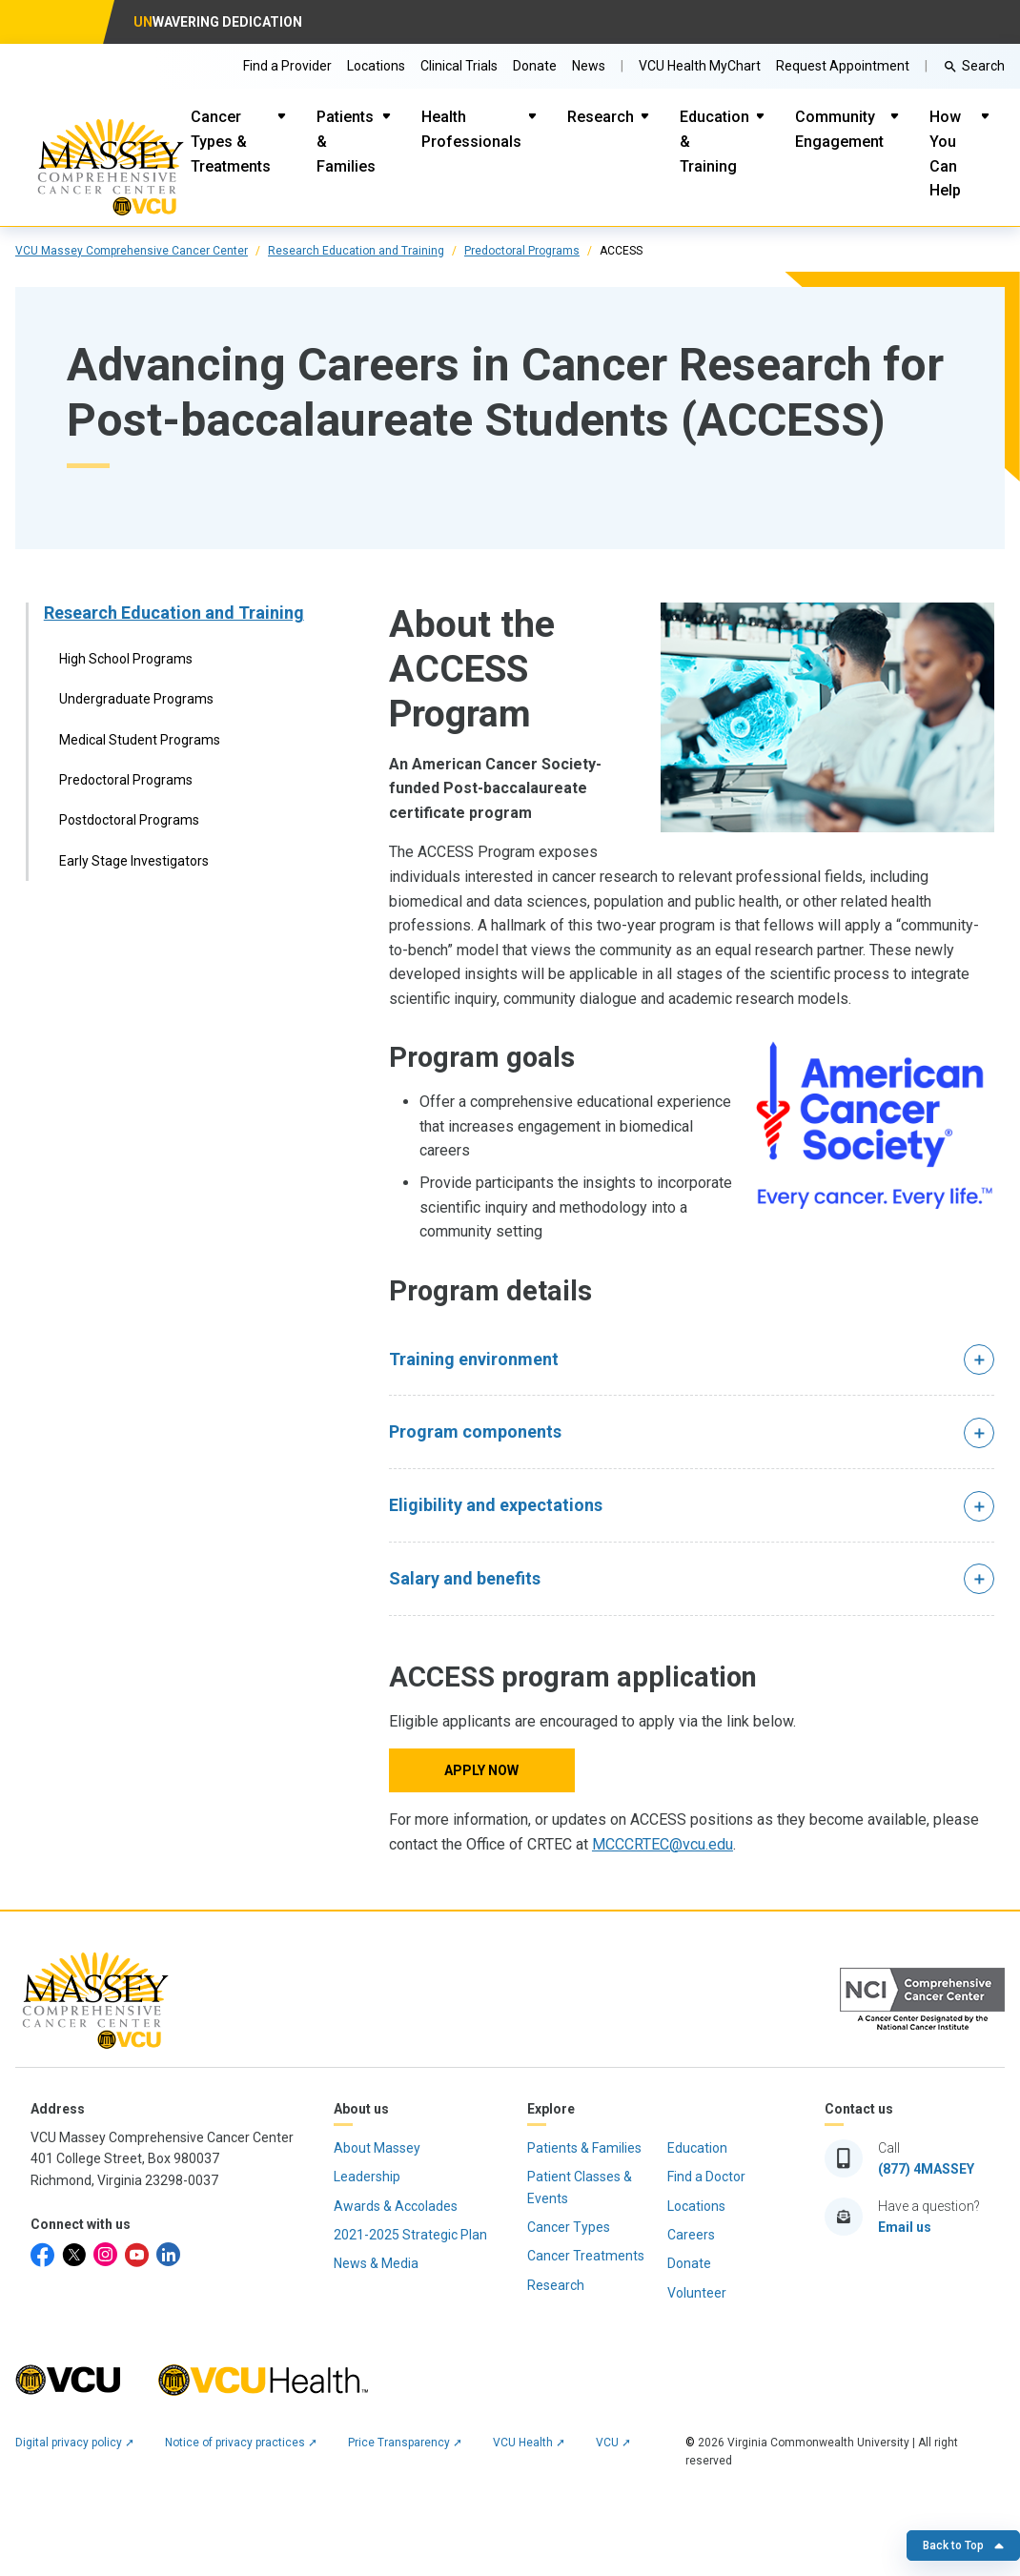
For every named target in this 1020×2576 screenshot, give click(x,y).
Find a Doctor (706, 2176)
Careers (691, 2234)
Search (983, 65)
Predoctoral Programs (522, 250)
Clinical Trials (459, 65)
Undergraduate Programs (136, 698)
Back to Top (963, 2545)
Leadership (367, 2176)
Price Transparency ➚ (405, 2442)
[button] (691, 1360)
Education (697, 2148)
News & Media (376, 2263)
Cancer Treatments (585, 2255)
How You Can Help (945, 153)
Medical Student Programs (139, 739)
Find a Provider (287, 65)
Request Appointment (842, 65)
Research (600, 117)
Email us (904, 2227)
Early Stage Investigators (134, 861)
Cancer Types (568, 2227)
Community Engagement (839, 129)
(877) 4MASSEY (926, 2169)
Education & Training (714, 141)
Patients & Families (346, 141)
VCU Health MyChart (700, 65)
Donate (535, 65)
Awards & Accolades (396, 2206)
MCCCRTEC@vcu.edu (662, 1844)
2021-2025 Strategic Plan (410, 2234)
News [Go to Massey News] (588, 65)
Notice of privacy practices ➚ (241, 2442)
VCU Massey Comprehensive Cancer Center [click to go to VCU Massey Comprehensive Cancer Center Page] (131, 250)
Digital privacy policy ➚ (74, 2442)
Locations (376, 65)
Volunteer (696, 2292)
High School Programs (126, 658)
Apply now (481, 1770)
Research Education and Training (356, 250)
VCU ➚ (613, 2442)
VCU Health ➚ (529, 2442)
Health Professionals (471, 129)
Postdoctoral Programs (129, 820)
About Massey (377, 2148)
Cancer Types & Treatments (231, 141)
